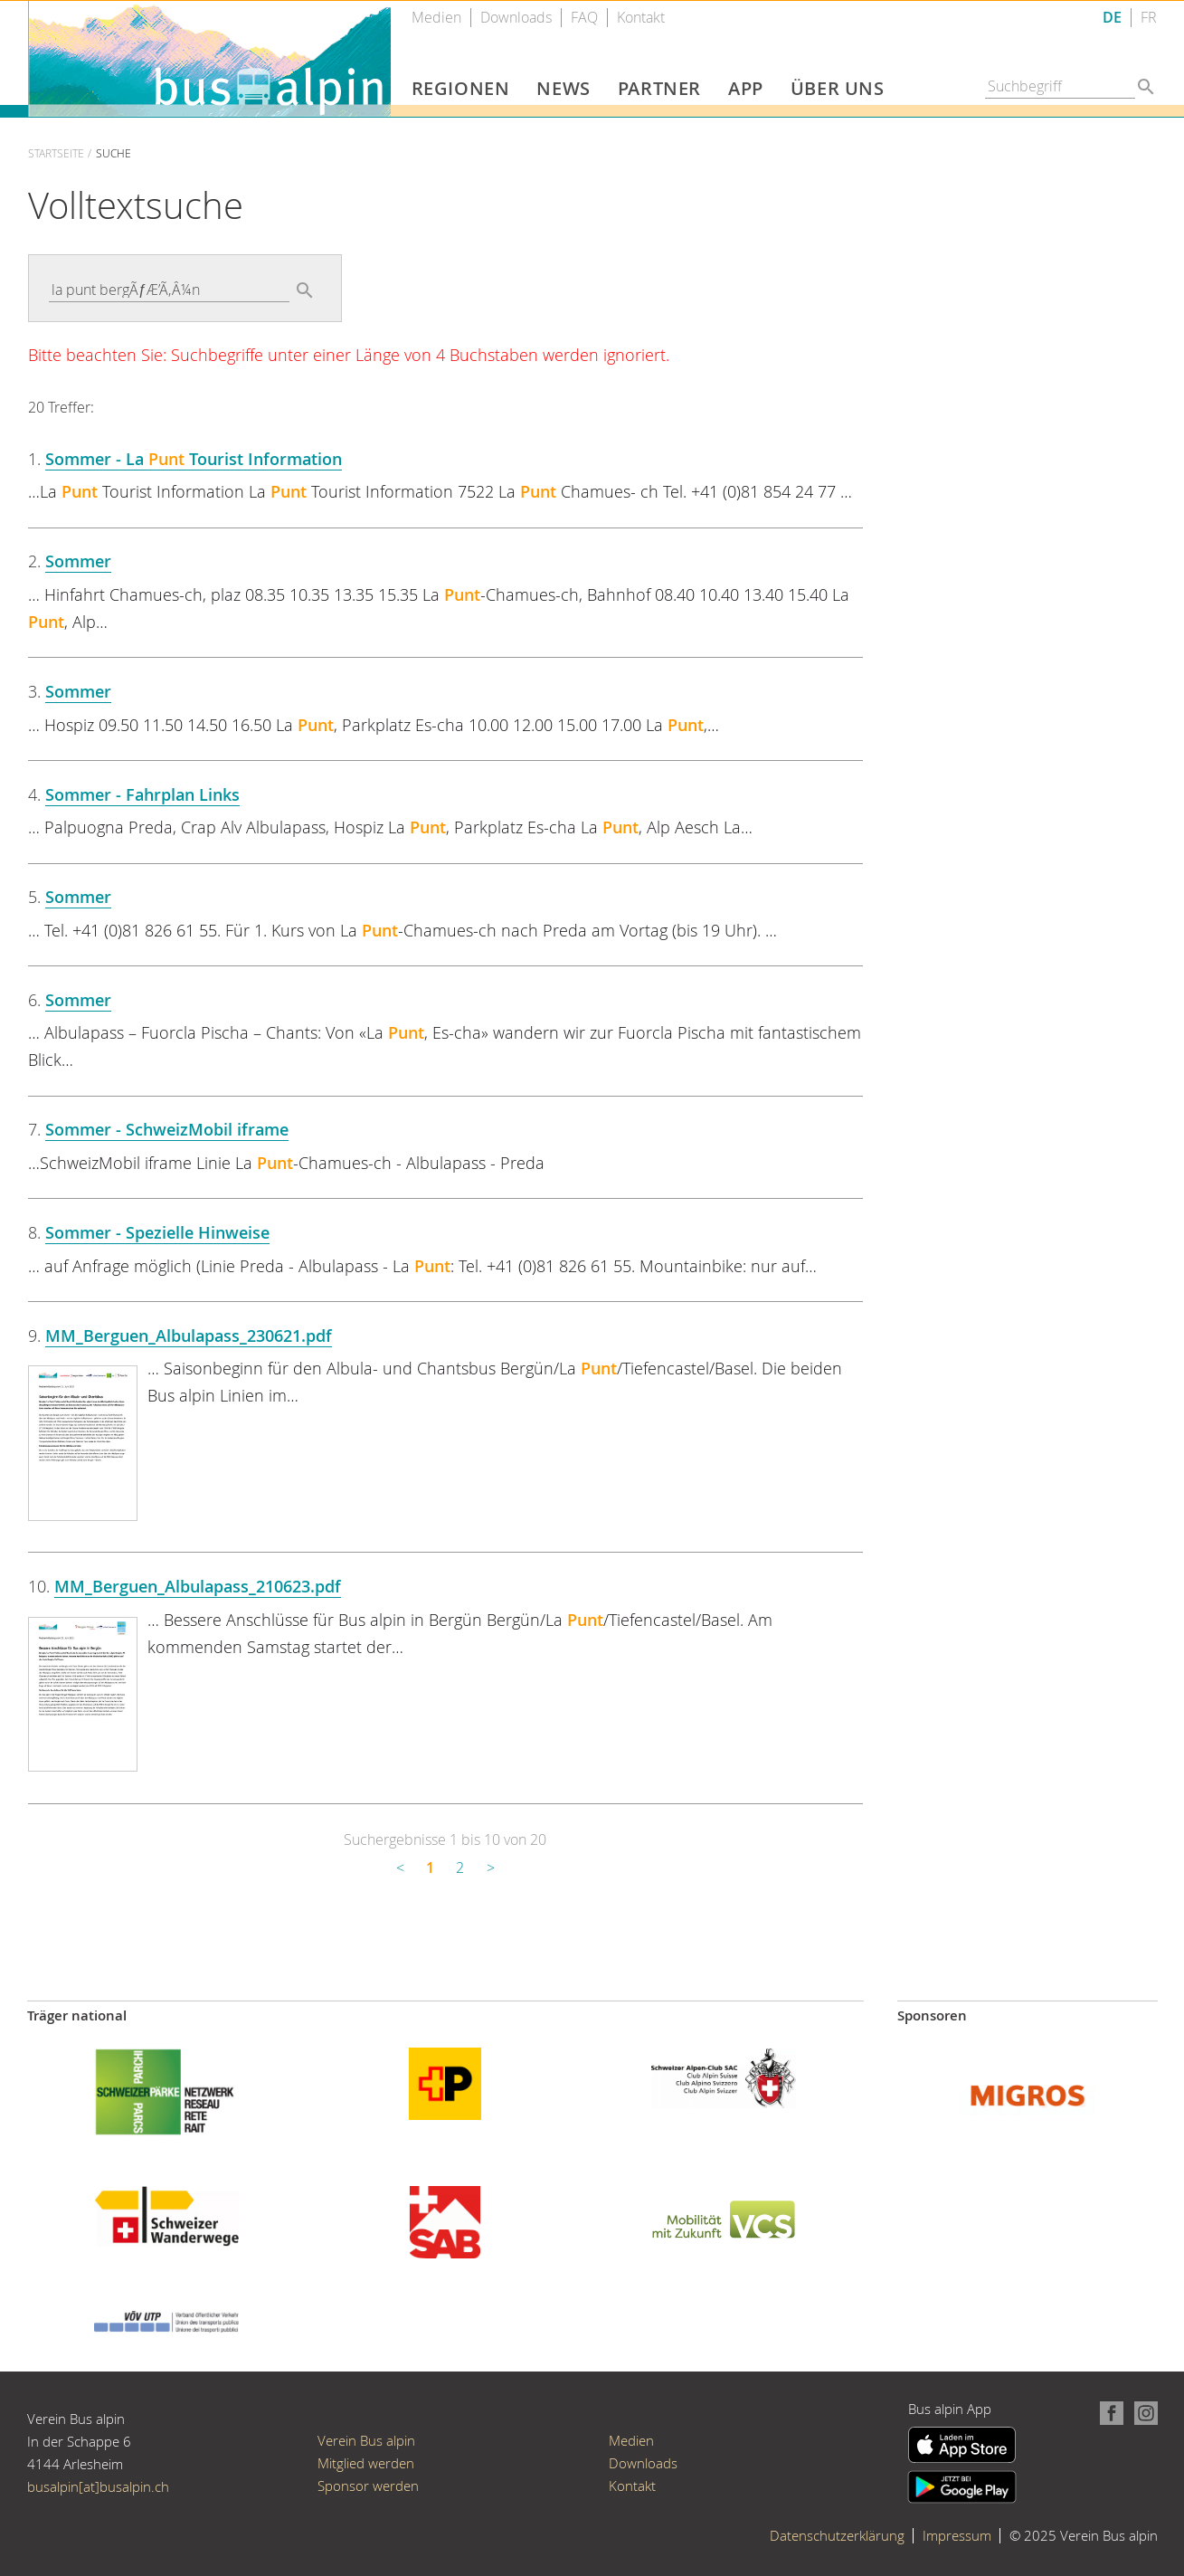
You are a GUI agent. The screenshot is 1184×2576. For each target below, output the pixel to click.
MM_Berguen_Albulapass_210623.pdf (197, 1586)
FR (1149, 17)
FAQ (584, 17)
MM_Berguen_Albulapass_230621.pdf (188, 1335)
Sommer (78, 561)
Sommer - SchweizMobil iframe (167, 1129)
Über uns (838, 88)
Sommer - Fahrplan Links (142, 794)
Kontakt (641, 17)
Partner (659, 88)
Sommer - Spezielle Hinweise (157, 1232)
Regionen (461, 88)
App (745, 88)
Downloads (516, 17)
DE (1112, 17)
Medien (436, 17)
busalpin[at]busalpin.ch (98, 2486)
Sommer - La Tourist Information (193, 459)
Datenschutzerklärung (837, 2535)
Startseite (56, 153)
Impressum (957, 2535)
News (563, 88)
